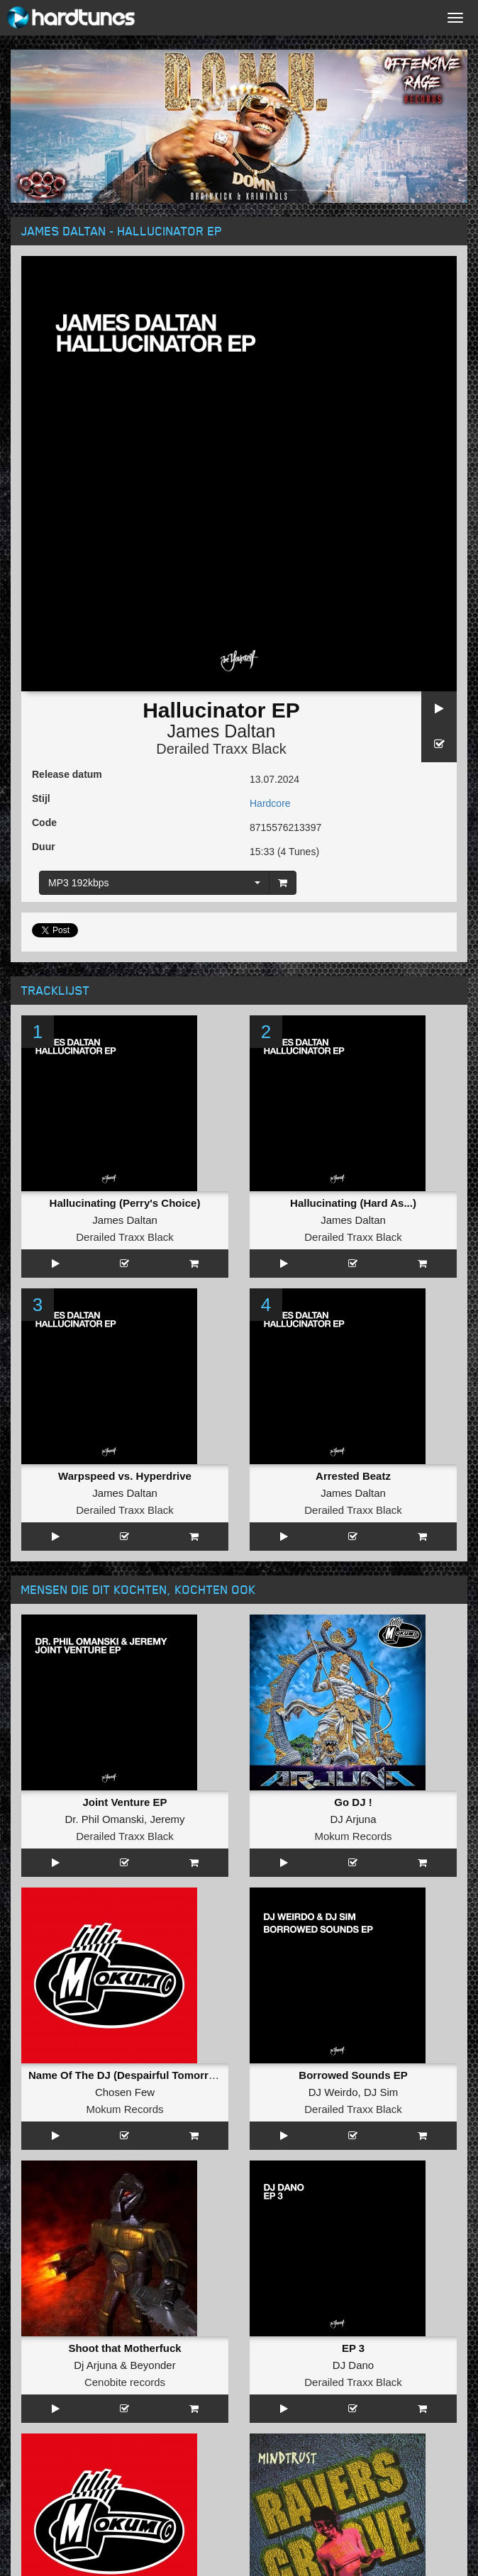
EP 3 (353, 2348)
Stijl (41, 798)
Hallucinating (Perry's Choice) (125, 1203)
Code (44, 822)
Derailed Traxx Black (221, 749)
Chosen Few (125, 2092)
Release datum (67, 774)
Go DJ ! (353, 1802)
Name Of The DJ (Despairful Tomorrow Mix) (138, 2075)
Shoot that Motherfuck (124, 2348)
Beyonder (153, 2365)
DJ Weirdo (333, 2092)
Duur (43, 846)
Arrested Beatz (353, 1476)
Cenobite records (124, 2382)
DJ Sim (381, 2092)
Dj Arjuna (95, 2365)
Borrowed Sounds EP (353, 2075)
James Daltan (221, 731)
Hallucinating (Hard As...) (353, 1203)
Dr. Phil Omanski (104, 1819)
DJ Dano (353, 2365)
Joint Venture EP (124, 1802)
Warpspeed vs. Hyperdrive (124, 1476)
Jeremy (167, 1819)
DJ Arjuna (353, 1819)
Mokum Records (352, 1836)
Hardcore (270, 803)
